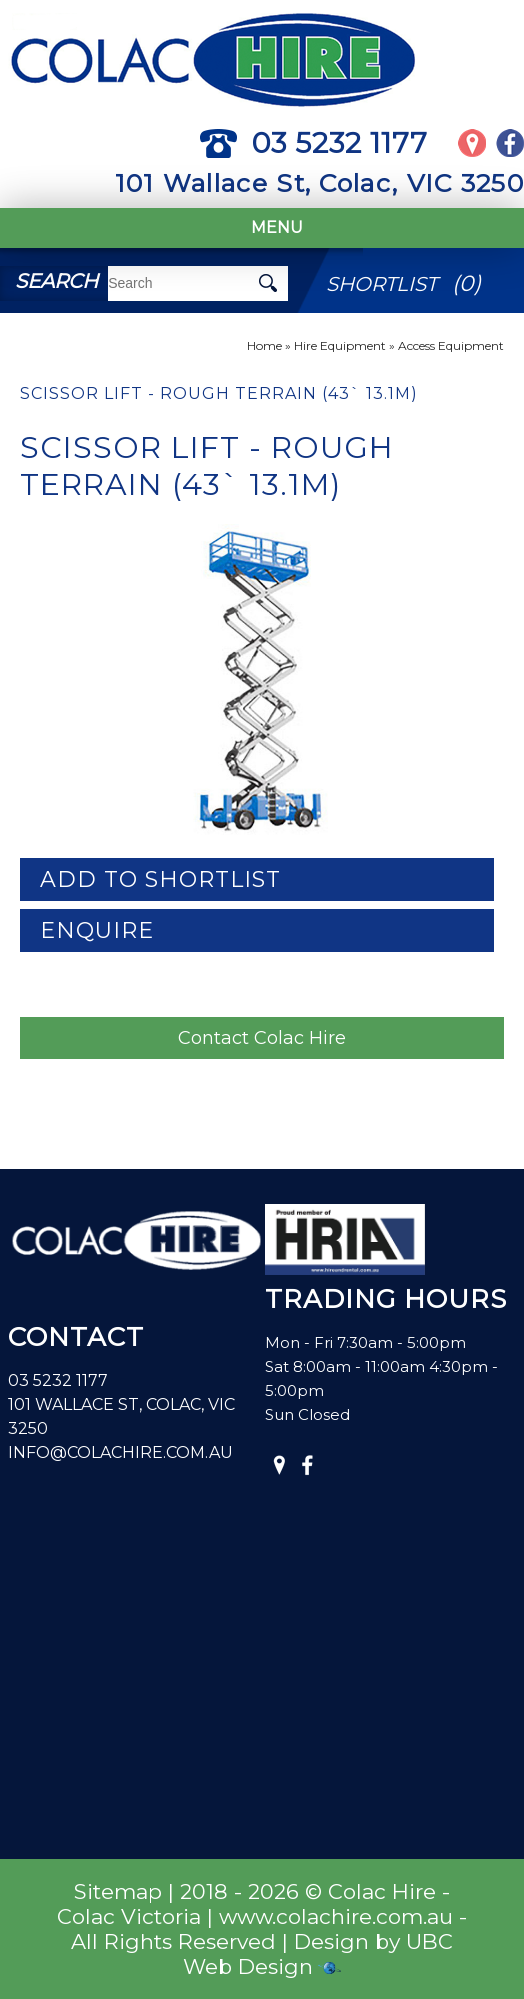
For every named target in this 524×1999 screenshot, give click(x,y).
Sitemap (118, 1891)
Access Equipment (451, 345)
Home (264, 345)
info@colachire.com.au (120, 1452)
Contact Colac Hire (262, 1038)
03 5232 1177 (314, 143)
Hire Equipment (340, 345)
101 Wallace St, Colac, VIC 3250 (319, 183)
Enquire (97, 930)
